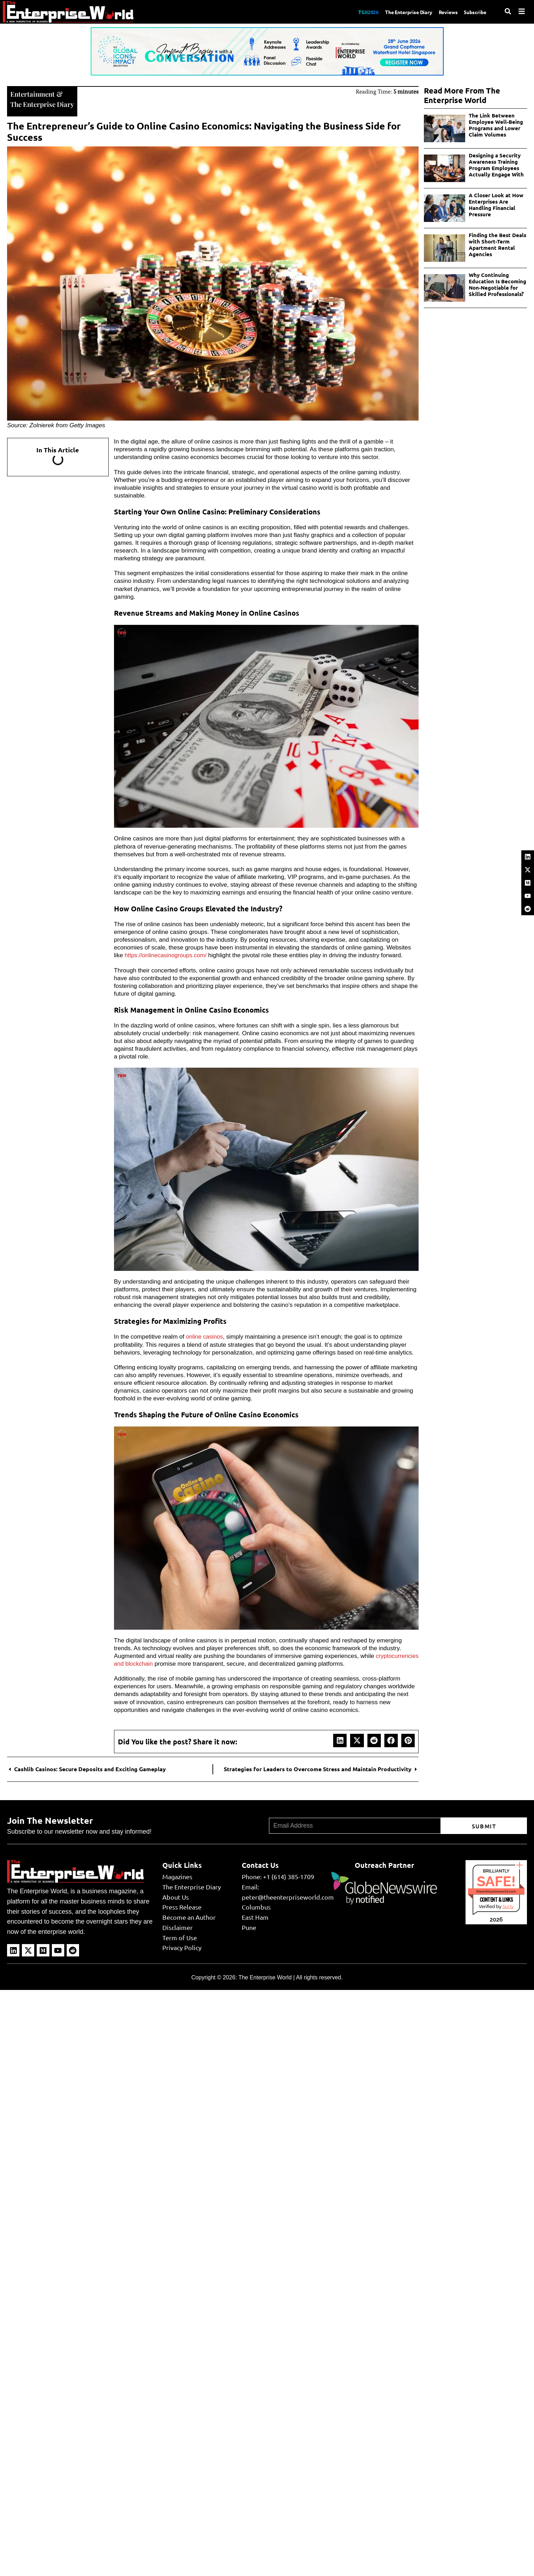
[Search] (508, 11)
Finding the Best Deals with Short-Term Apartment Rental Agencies (497, 244)
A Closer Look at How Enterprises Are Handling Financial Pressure (496, 205)
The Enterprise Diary (401, 11)
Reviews (444, 11)
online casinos (205, 1336)
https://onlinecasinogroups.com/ (167, 954)
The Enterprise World (265, 1977)
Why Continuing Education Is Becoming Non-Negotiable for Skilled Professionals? (497, 284)
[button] (340, 1739)
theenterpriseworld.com (496, 1890)
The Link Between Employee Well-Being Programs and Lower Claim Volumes (496, 125)
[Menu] (521, 11)
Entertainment (33, 93)
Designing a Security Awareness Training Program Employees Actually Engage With (496, 165)
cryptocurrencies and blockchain (157, 1663)
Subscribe (474, 11)
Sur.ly (508, 1905)
